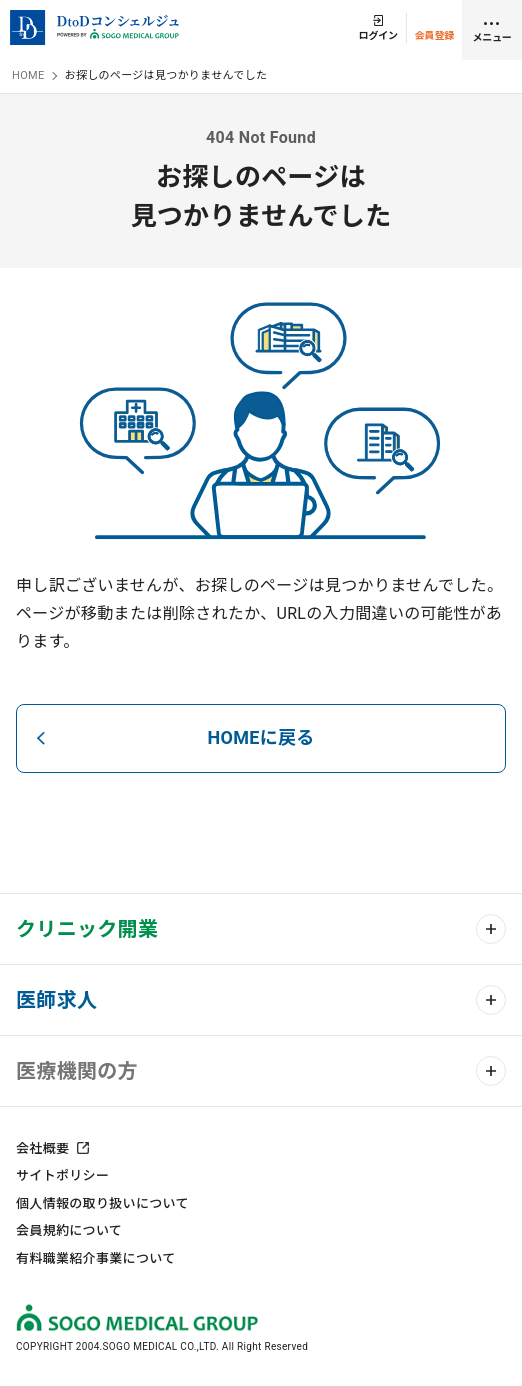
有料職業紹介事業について (95, 1258)
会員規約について (69, 1230)
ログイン (378, 35)
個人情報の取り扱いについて (102, 1203)
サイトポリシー (62, 1175)
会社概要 (42, 1148)
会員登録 (434, 35)
